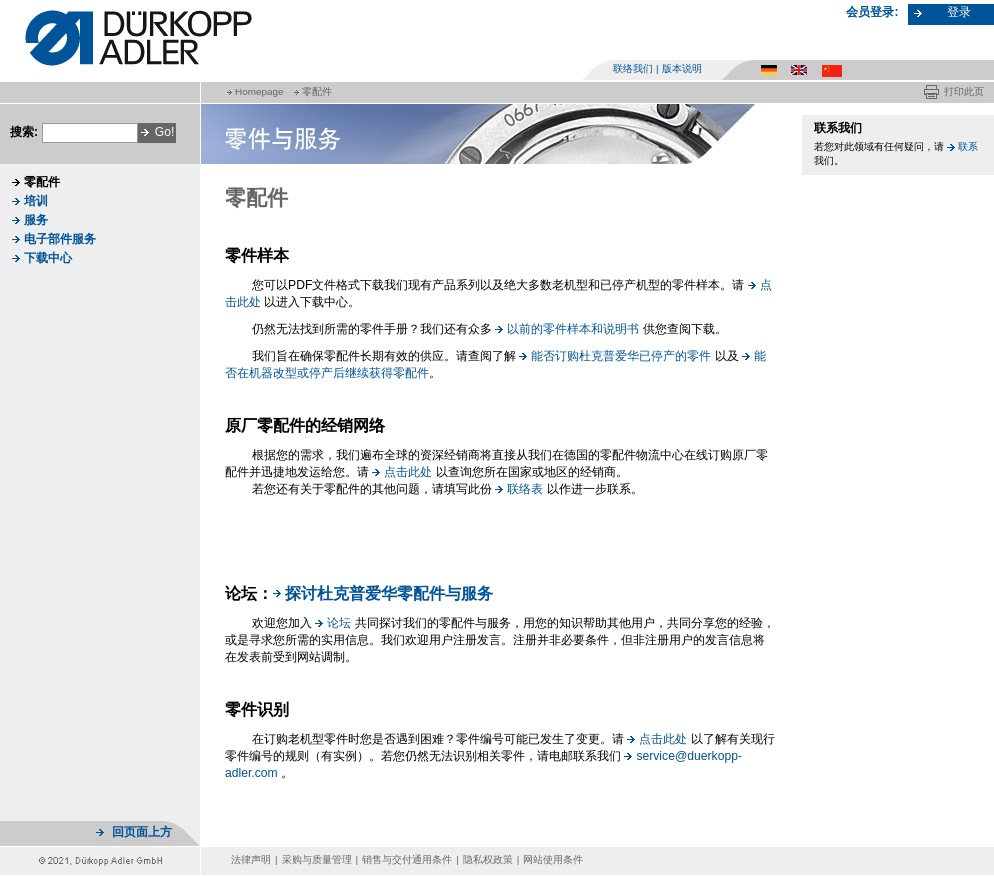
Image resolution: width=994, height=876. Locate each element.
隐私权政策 (488, 859)
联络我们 (633, 68)
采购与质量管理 (317, 859)
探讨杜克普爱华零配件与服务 (389, 593)
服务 (36, 220)
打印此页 (964, 91)
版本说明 (682, 68)
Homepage (259, 91)
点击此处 (408, 472)
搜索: (24, 132)
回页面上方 (142, 832)
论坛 (339, 623)
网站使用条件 (553, 859)
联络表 (525, 489)
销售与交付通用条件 (407, 859)
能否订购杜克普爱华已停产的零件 (621, 356)
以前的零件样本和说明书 (573, 329)
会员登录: (872, 12)
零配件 (317, 91)
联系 (968, 146)
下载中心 (48, 258)
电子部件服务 (60, 239)
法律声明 (251, 859)
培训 (36, 201)
